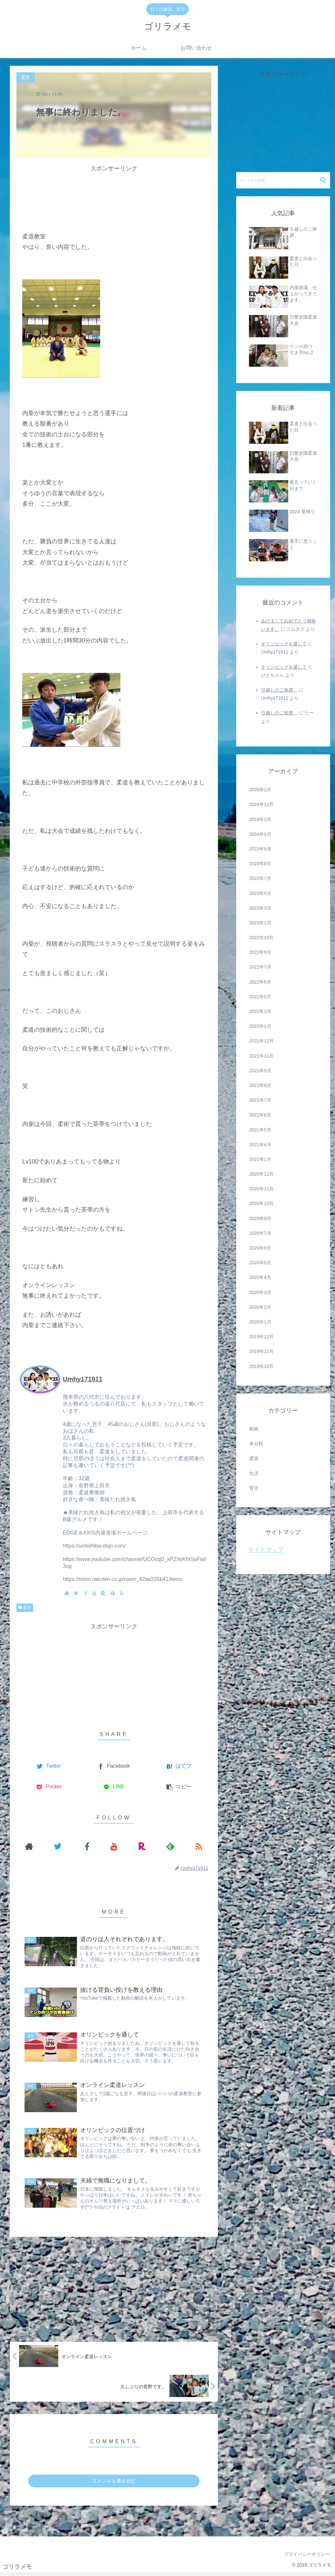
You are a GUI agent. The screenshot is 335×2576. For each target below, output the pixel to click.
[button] (323, 180)
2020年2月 (260, 1307)
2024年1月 (260, 834)
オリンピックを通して (284, 643)
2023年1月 (260, 922)
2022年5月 (260, 996)
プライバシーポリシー (306, 2557)
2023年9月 (260, 848)
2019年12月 (261, 1336)
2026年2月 (260, 789)
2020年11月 (261, 1188)
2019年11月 (261, 1351)
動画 (253, 1428)
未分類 (256, 1443)
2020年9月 (260, 1218)
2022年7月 (260, 967)
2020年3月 (260, 1292)
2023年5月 (260, 893)
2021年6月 (260, 1114)
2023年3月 (260, 908)
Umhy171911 (82, 1379)
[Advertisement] (113, 190)
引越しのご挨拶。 (279, 689)
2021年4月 (260, 1144)
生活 (253, 1473)
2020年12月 (261, 1174)
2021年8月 (260, 1085)
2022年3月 (260, 1011)
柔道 (27, 1607)
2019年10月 (261, 1366)
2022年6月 (260, 982)
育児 (253, 1488)
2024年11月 (261, 804)
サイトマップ (265, 1550)
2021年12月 (261, 1040)
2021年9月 (260, 1070)
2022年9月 (260, 952)
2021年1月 (260, 1159)
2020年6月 (260, 1248)
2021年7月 (260, 1100)
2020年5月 (260, 1262)
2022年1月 (260, 1026)
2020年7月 (260, 1233)
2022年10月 (261, 937)
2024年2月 (260, 819)
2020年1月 (260, 1321)
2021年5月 (260, 1129)
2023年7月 (260, 878)
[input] (283, 180)
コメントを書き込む (114, 2484)
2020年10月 (261, 1203)
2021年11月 (261, 1056)
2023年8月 (260, 863)
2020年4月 (260, 1277)
